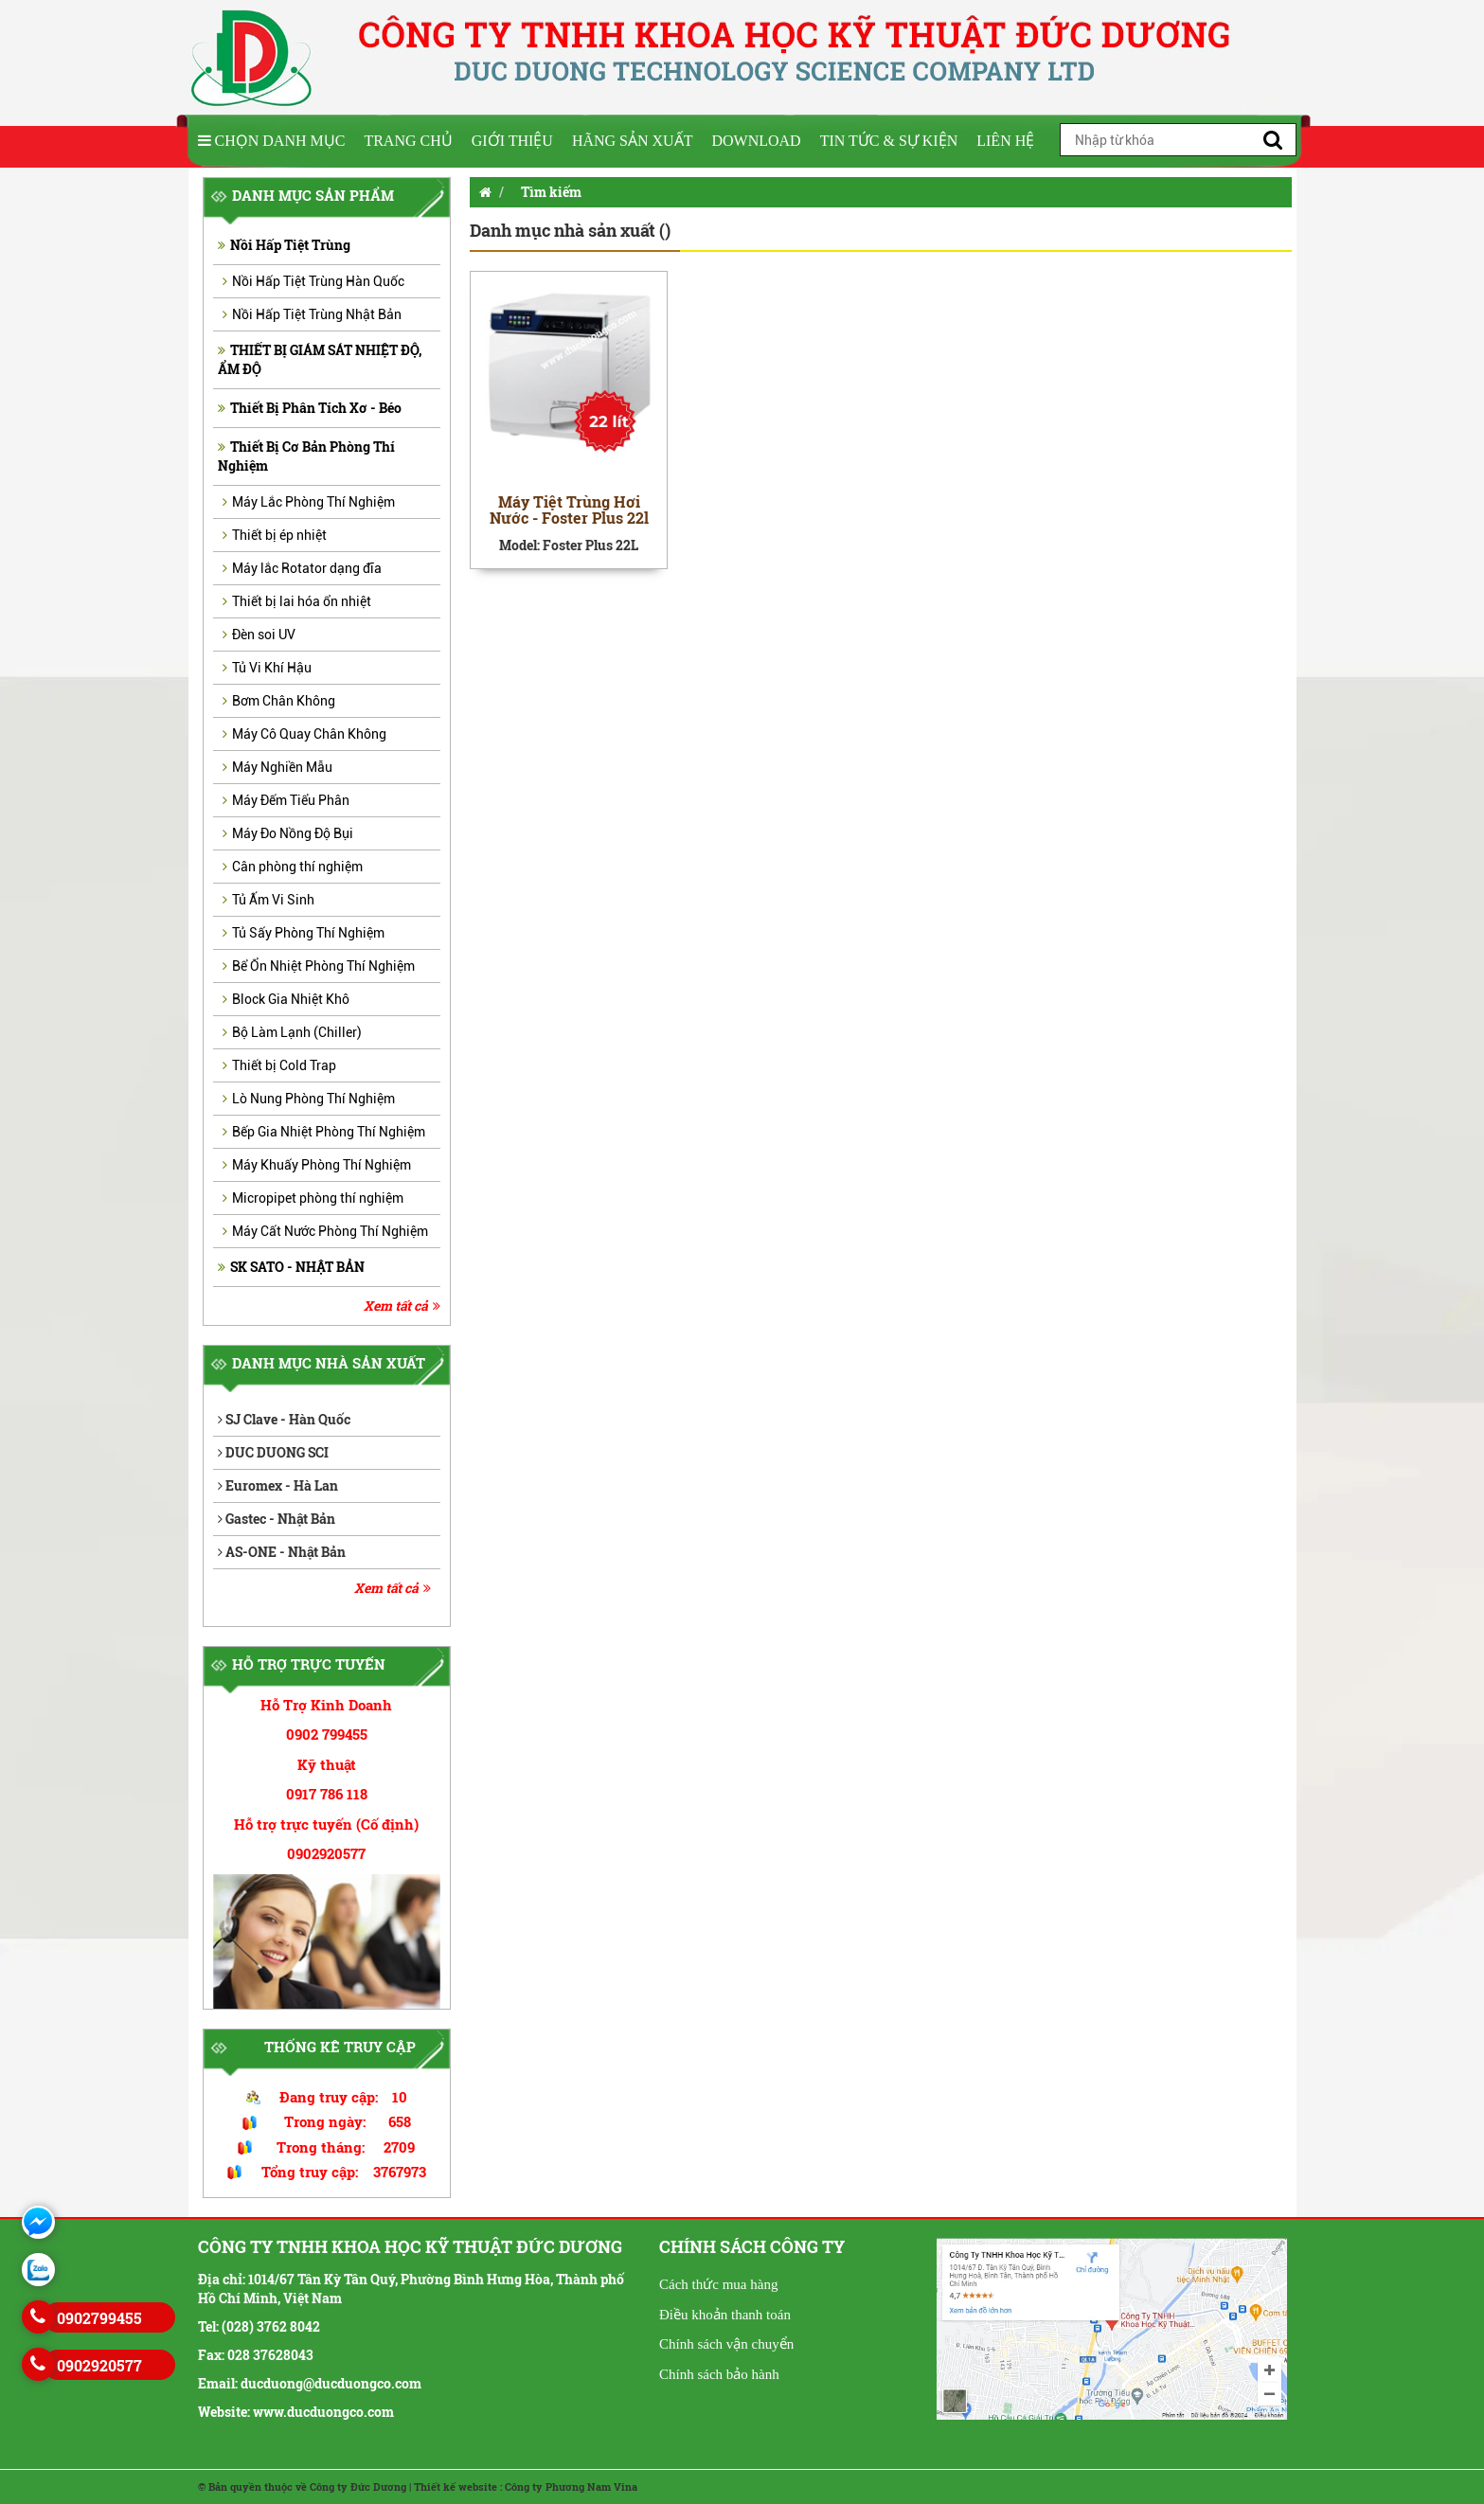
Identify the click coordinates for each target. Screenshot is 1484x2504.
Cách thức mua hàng (718, 2284)
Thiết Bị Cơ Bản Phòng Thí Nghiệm (306, 456)
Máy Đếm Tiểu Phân (286, 800)
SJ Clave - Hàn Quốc (284, 1419)
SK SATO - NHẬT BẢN (291, 1267)
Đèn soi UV (259, 634)
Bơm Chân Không (279, 700)
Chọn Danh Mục (272, 141)
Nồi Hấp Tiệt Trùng (284, 245)
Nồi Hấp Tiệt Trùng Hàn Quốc (313, 281)
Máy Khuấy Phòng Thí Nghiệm (317, 1164)
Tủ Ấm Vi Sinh (268, 899)
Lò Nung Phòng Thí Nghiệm (309, 1098)
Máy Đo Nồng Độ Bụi (288, 833)
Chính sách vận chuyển (726, 2344)
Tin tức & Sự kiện (889, 141)
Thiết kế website (455, 2486)
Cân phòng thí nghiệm (293, 866)
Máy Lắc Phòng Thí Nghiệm (309, 502)
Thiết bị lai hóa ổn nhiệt (297, 601)
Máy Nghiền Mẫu (277, 767)
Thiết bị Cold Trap (279, 1065)
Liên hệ (1005, 141)
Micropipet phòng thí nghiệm (313, 1198)
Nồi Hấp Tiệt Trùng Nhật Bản (312, 314)
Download (755, 141)
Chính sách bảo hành (719, 2374)
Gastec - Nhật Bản (276, 1519)
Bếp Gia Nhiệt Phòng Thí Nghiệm (324, 1131)
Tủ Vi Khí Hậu (267, 667)
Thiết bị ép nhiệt (275, 535)
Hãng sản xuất (632, 141)
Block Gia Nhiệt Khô (286, 999)
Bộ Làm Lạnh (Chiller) (292, 1032)
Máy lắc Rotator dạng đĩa (302, 568)
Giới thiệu (512, 141)
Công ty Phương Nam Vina (571, 2486)
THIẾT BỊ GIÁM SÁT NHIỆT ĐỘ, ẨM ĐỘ (319, 359)
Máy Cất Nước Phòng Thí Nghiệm (325, 1231)
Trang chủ (408, 141)
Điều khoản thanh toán (725, 2314)
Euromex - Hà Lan (278, 1485)
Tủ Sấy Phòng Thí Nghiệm (303, 932)
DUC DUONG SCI (273, 1452)
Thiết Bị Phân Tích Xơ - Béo (310, 408)
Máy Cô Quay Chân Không (304, 734)
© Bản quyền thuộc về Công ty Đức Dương (302, 2486)
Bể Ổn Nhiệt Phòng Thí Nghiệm (319, 966)
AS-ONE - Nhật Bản (282, 1552)
